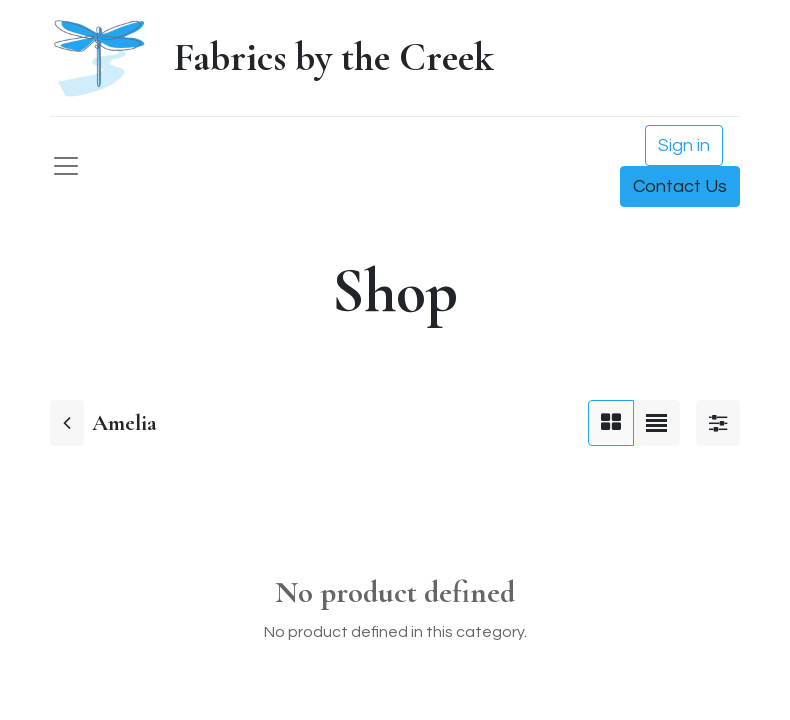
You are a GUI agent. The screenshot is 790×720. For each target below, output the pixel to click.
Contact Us (680, 186)
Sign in (684, 145)
